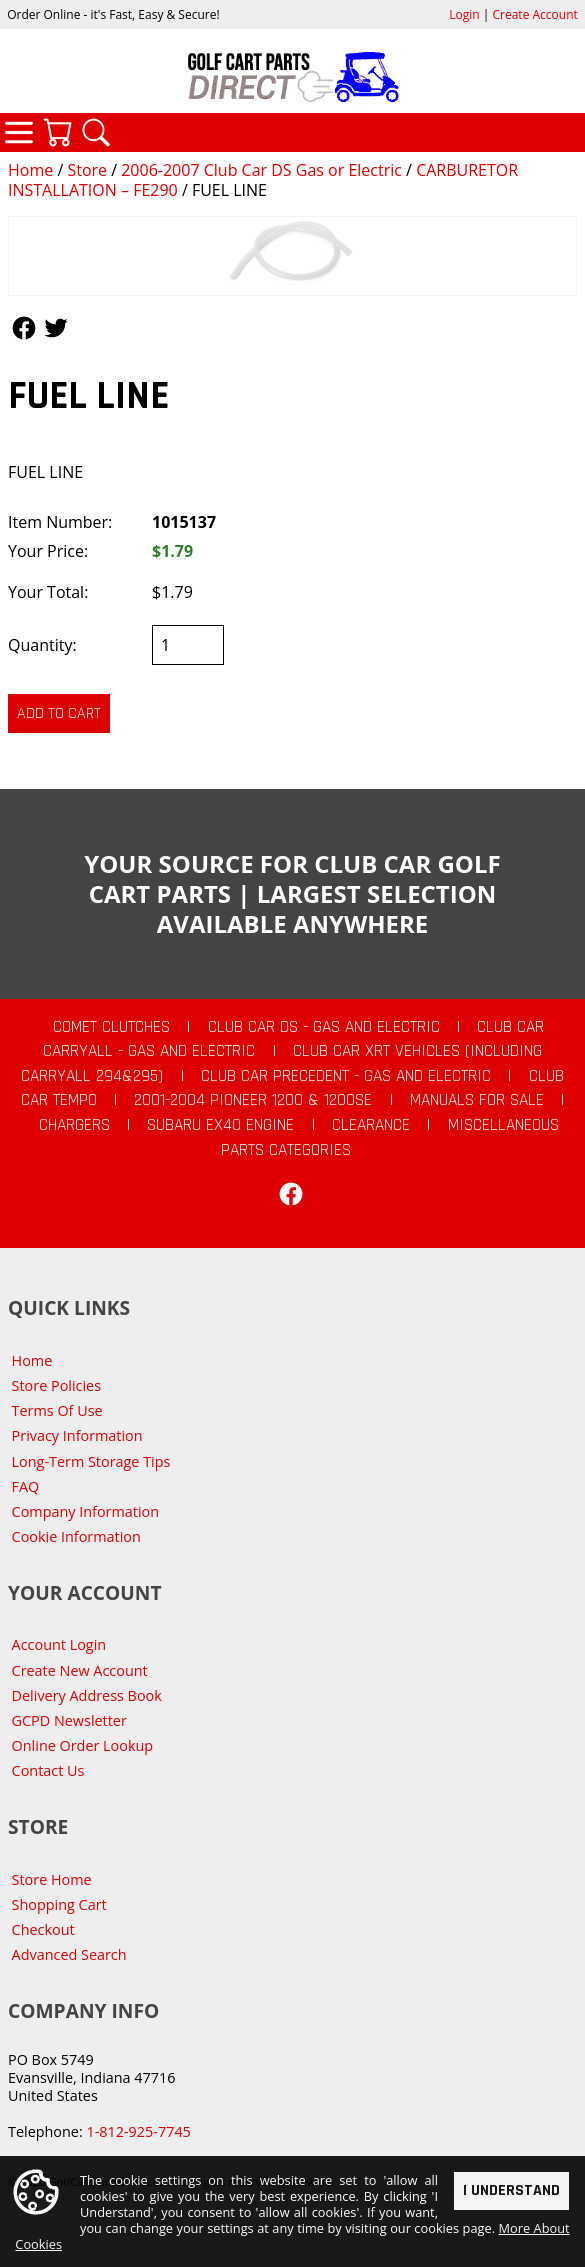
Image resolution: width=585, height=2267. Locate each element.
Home (30, 170)
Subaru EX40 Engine (220, 1125)
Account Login (59, 1644)
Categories (19, 132)
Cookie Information (76, 1536)
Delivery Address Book (87, 1695)
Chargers (74, 1125)
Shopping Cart (59, 1904)
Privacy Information (77, 1435)
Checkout (43, 1929)
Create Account (535, 14)
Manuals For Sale (477, 1100)
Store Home (52, 1879)
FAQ (26, 1486)
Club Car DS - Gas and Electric (324, 1027)
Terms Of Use (57, 1410)
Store (87, 170)
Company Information (85, 1511)
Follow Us (24, 328)
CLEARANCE (371, 1125)
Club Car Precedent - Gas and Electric (346, 1076)
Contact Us (48, 1770)
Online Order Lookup (83, 1745)
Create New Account (80, 1670)
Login (464, 14)
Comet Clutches (111, 1027)
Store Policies (56, 1385)
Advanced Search (69, 1954)
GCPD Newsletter (69, 1720)
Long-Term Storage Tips (91, 1461)
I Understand (511, 2190)
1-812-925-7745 (138, 2131)
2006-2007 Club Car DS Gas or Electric (261, 170)
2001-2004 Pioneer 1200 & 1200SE (253, 1100)
